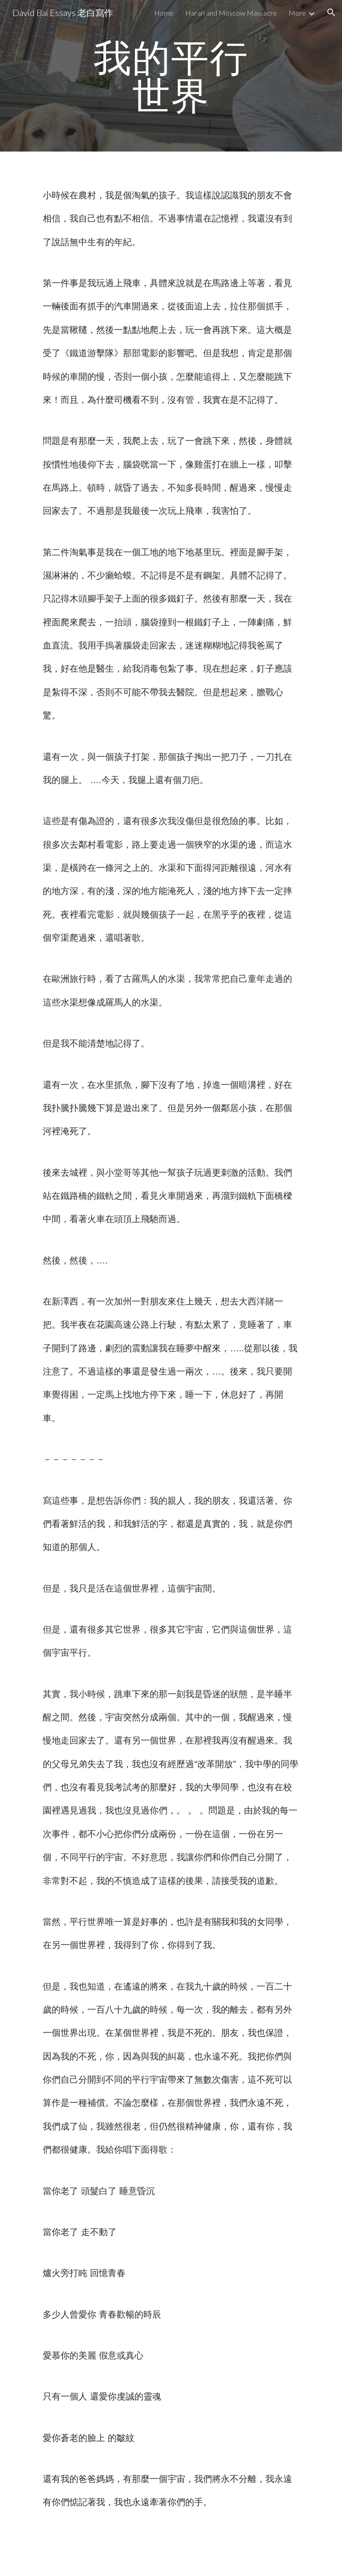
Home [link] (164, 12)
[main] (171, 76)
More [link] (297, 12)
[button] (331, 12)
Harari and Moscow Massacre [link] (231, 12)
